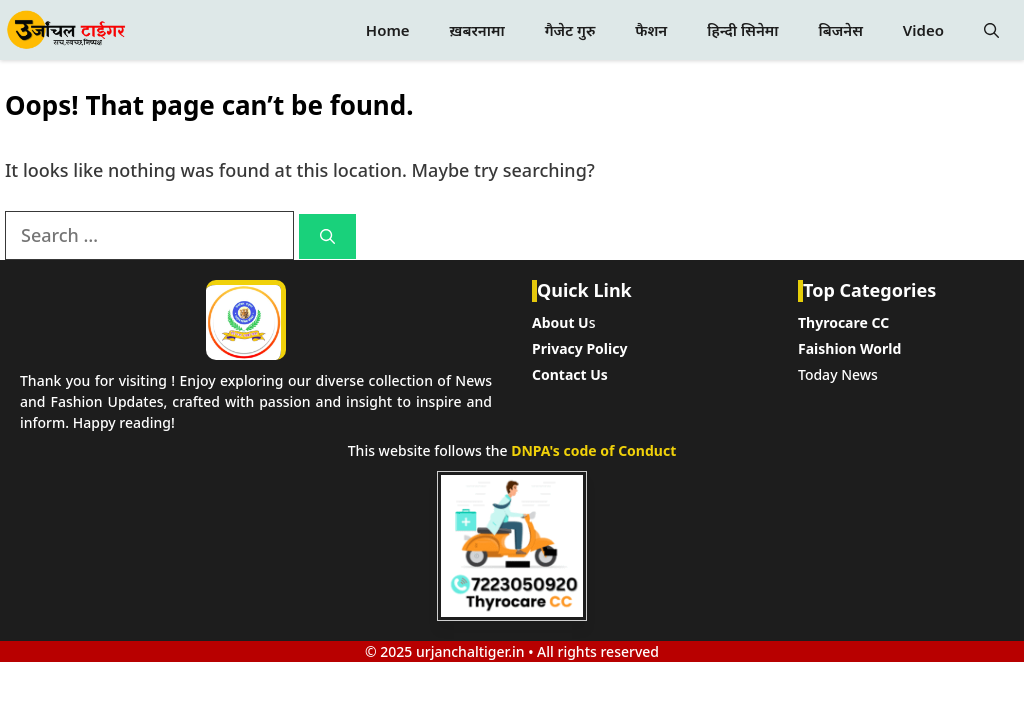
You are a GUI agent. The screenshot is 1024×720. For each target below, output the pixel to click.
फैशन (651, 30)
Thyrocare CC (843, 322)
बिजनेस (840, 30)
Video (923, 30)
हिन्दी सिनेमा (742, 30)
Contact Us (570, 374)
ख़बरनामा (477, 30)
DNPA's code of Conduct (593, 450)
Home (388, 30)
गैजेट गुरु (570, 30)
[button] (991, 30)
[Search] (327, 236)
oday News (841, 374)
